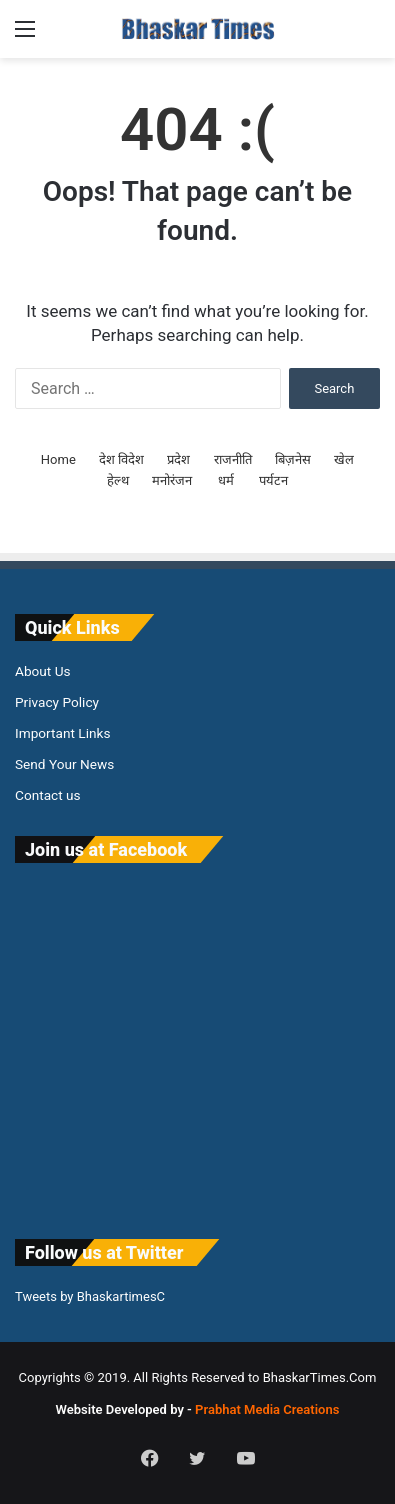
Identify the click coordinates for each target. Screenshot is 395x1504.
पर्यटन (273, 480)
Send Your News (64, 764)
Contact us (48, 795)
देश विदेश (121, 459)
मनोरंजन (172, 480)
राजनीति (233, 459)
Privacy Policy (57, 702)
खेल (344, 459)
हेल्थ (118, 480)
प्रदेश (178, 459)
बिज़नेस (293, 459)
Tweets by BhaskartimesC (90, 1296)
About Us (43, 671)
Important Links (62, 733)
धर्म (226, 480)
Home (58, 459)
